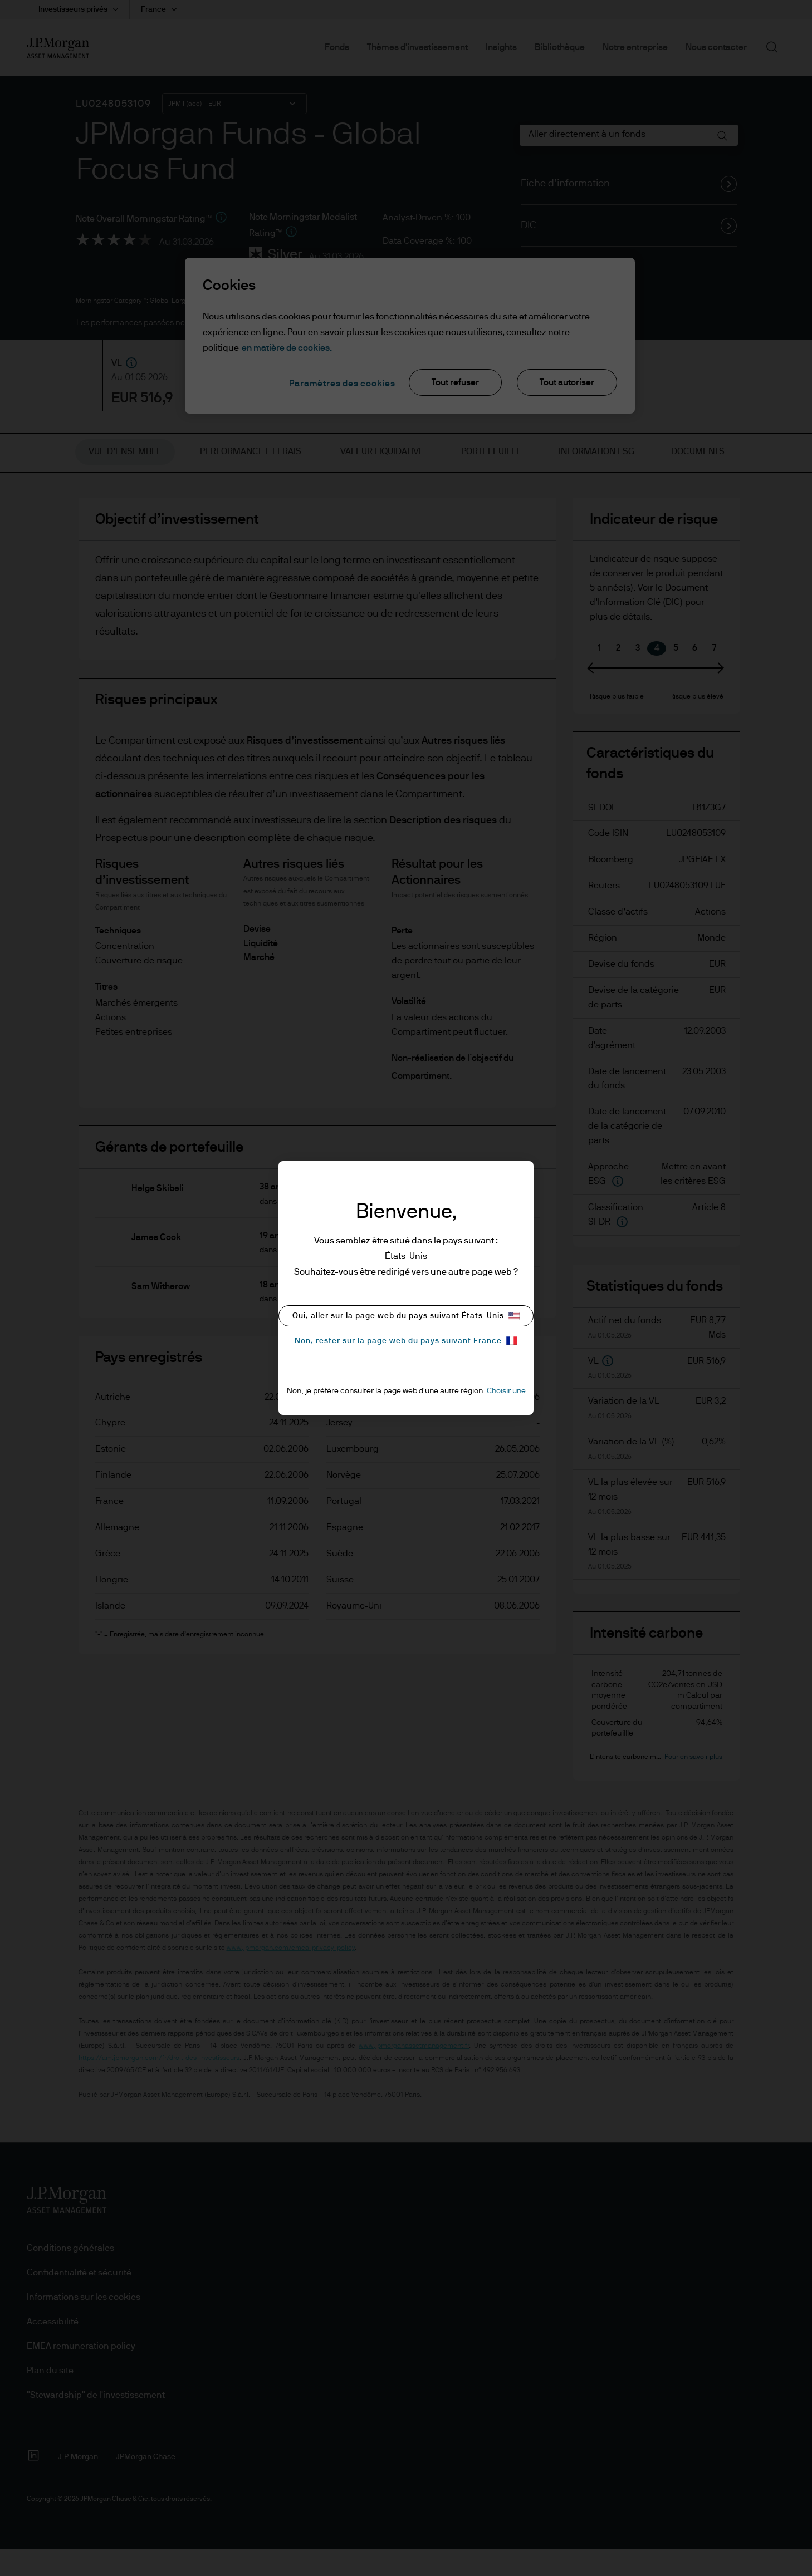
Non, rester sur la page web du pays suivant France (406, 1340)
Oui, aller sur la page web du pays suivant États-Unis (406, 1316)
